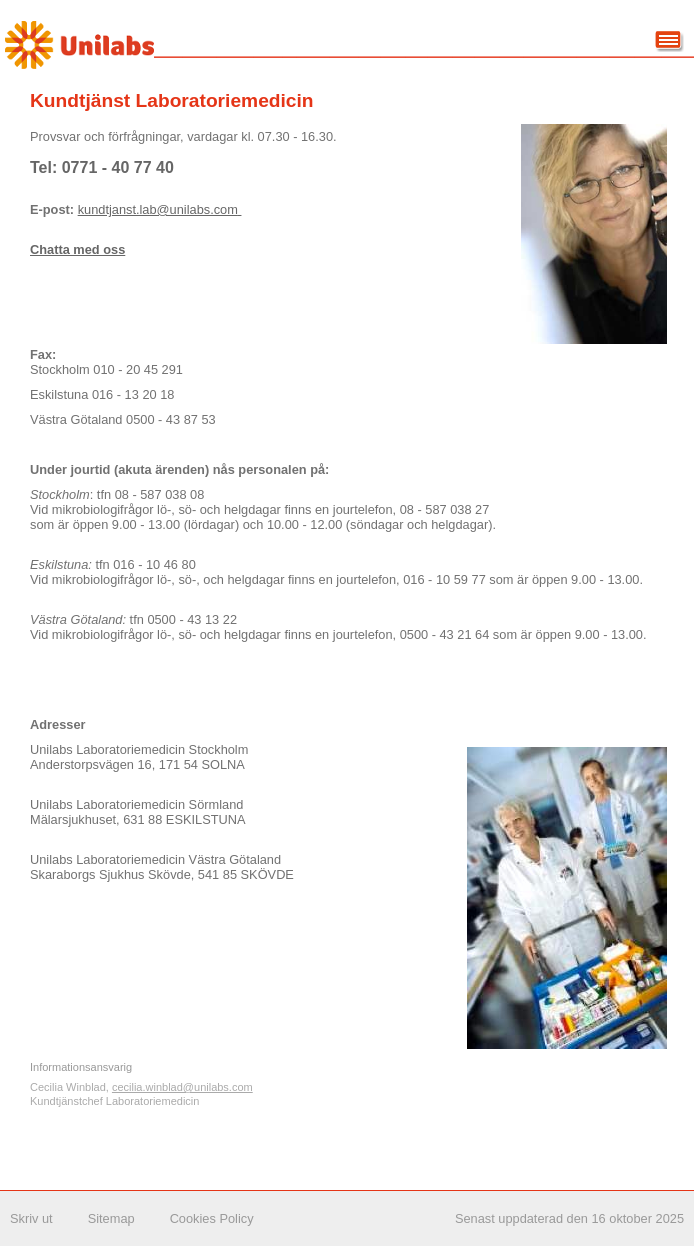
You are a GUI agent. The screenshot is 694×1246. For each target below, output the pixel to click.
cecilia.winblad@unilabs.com (182, 1087)
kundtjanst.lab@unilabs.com (160, 209)
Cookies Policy (212, 1218)
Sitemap (111, 1218)
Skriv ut (31, 1218)
